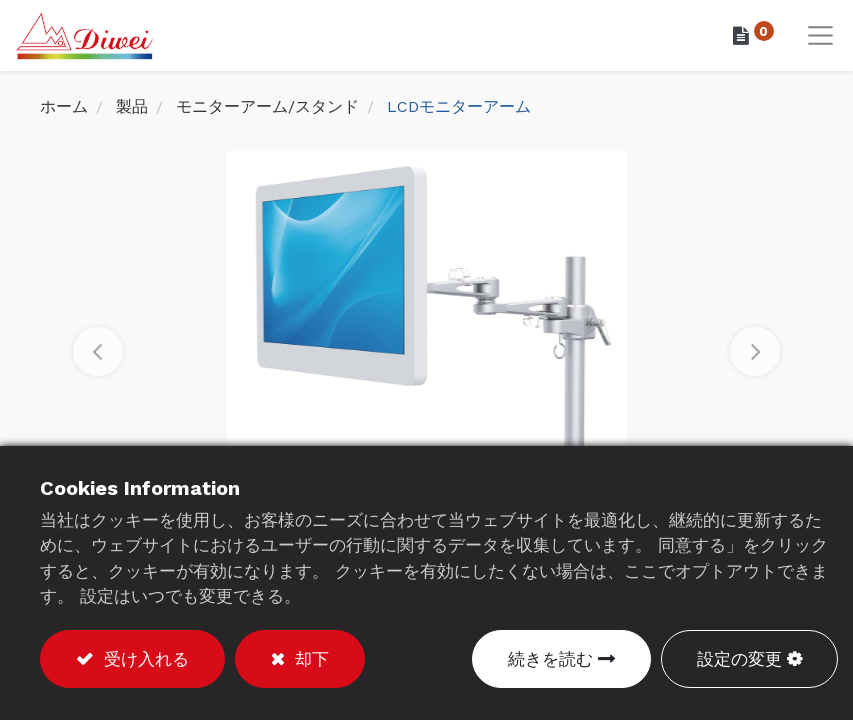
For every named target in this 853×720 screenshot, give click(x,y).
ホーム (64, 109)
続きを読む (550, 659)
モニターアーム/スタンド (267, 109)
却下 (309, 659)
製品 (132, 109)
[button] (98, 354)
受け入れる (143, 659)
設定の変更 (739, 659)
